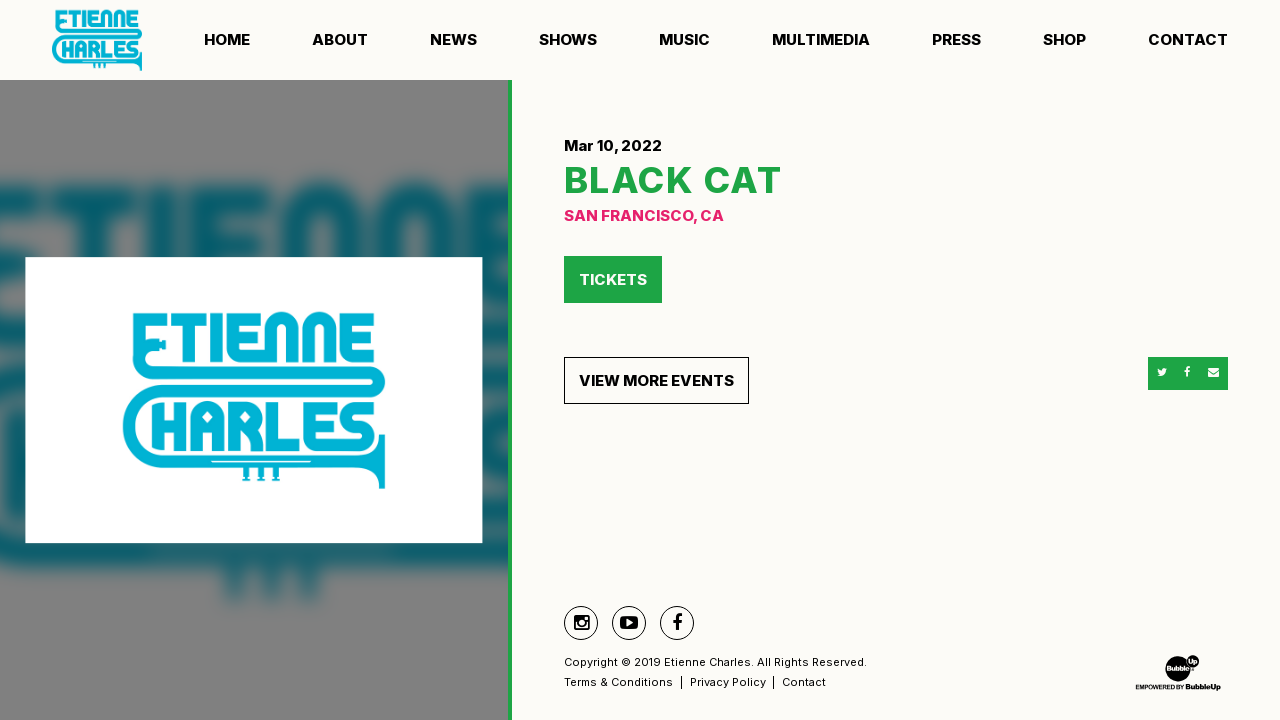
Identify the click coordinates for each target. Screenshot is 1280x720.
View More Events (656, 380)
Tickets (613, 279)
